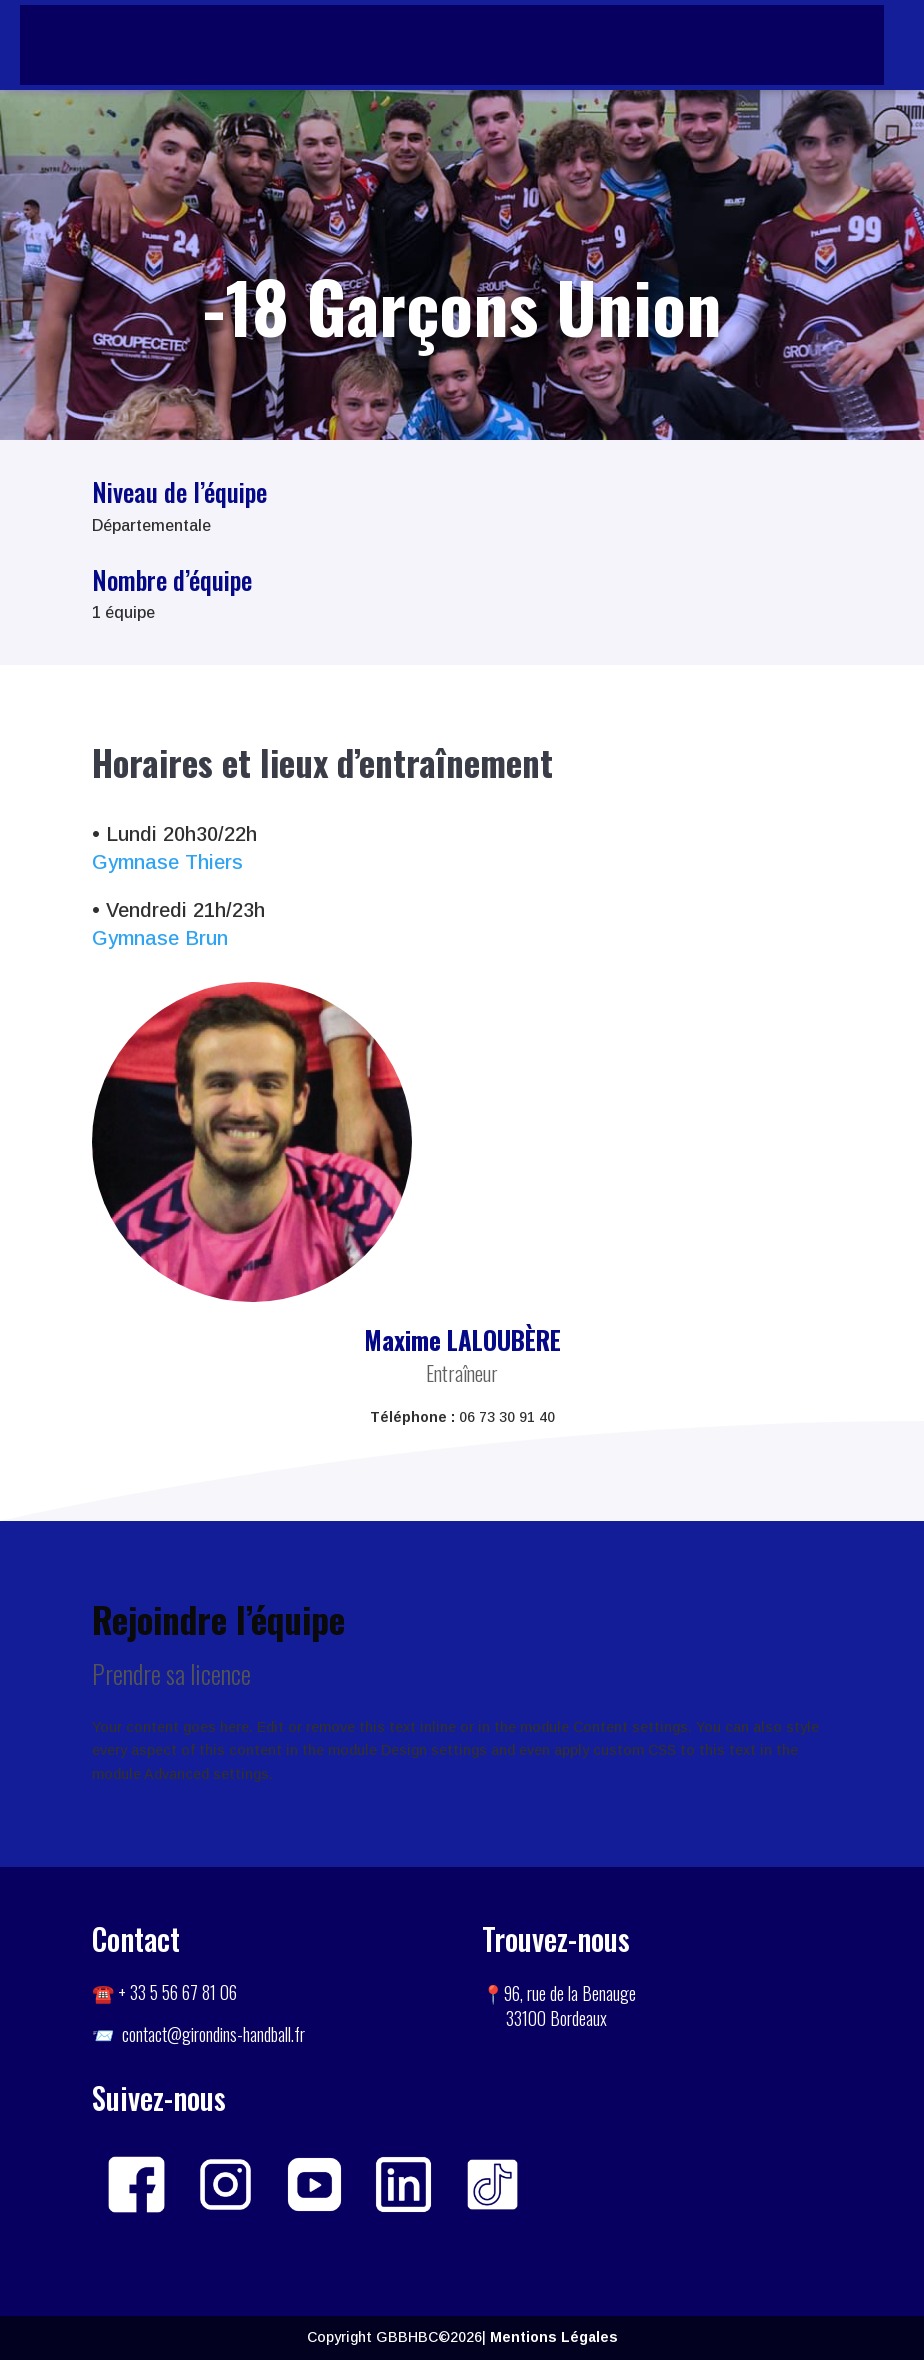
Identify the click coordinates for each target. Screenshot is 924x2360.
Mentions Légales (554, 2337)
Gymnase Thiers (167, 862)
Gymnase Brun (160, 938)
